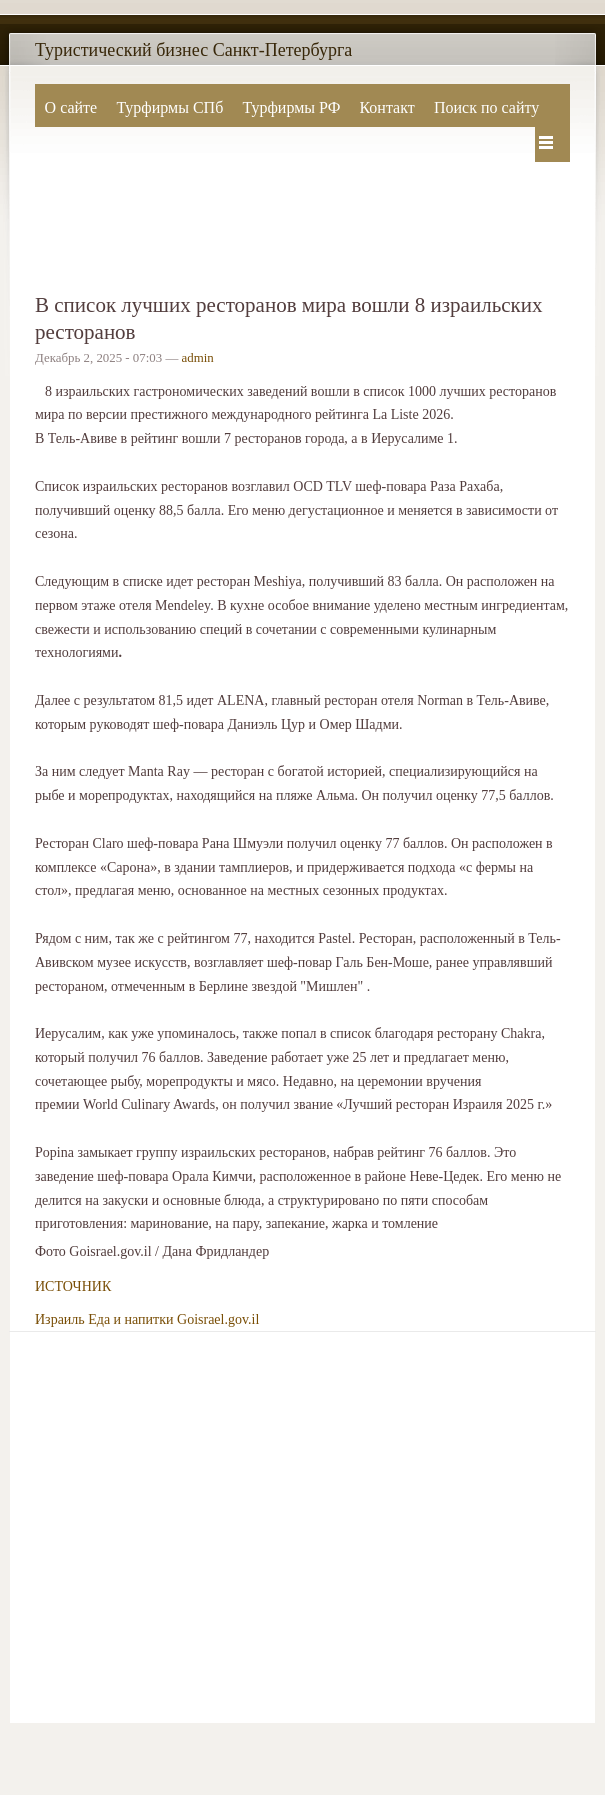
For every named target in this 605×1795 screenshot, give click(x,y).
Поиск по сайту (486, 107)
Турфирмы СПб (169, 107)
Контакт (386, 107)
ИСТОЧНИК (73, 1286)
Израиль (60, 1319)
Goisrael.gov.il (218, 1319)
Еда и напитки (130, 1319)
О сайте (71, 107)
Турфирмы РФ (291, 107)
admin (198, 358)
